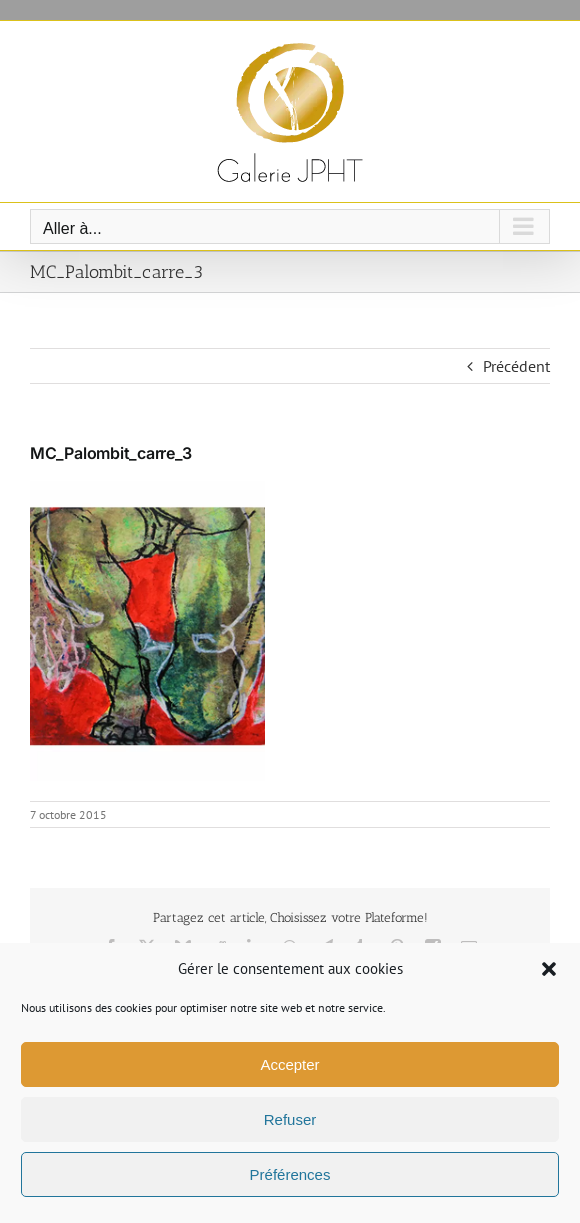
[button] (549, 969)
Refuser (290, 1119)
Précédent (516, 366)
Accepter (289, 1064)
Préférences (290, 1174)
